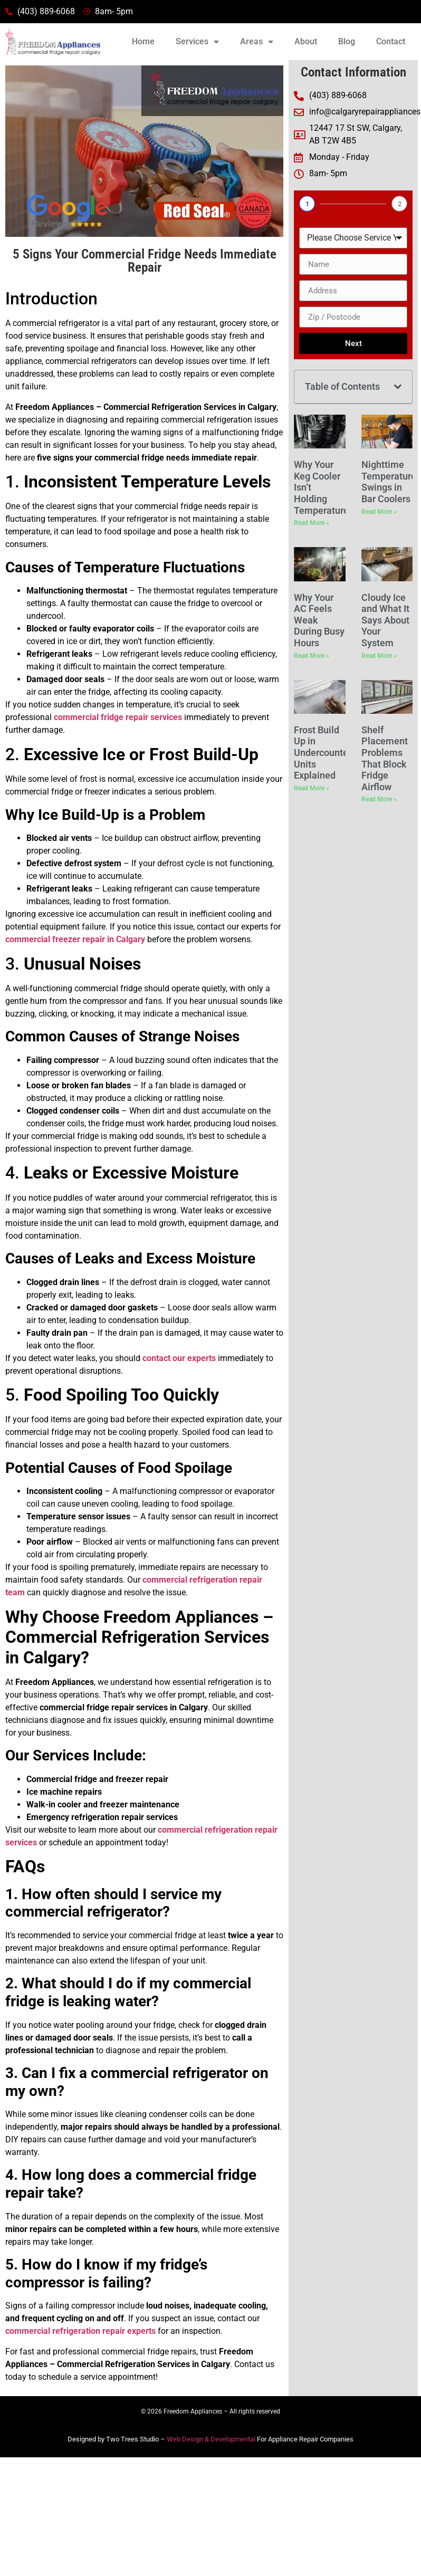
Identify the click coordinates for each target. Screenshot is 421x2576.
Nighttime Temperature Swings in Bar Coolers (388, 481)
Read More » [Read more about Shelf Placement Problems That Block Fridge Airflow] (379, 799)
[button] (397, 386)
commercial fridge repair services (118, 717)
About (305, 41)
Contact (390, 41)
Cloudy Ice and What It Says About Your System (385, 620)
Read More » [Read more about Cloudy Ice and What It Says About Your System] (379, 655)
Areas (256, 41)
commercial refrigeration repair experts (80, 2331)
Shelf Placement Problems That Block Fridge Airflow (384, 758)
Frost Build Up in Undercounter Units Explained (322, 752)
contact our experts (179, 1358)
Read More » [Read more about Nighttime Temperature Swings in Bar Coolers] (379, 511)
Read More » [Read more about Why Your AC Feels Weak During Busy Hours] (311, 655)
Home (143, 41)
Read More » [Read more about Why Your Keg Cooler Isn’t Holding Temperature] (311, 522)
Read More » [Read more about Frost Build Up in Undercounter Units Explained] (311, 788)
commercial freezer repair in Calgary (75, 939)
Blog (346, 41)
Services (197, 41)
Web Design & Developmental (211, 2439)
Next (353, 343)
